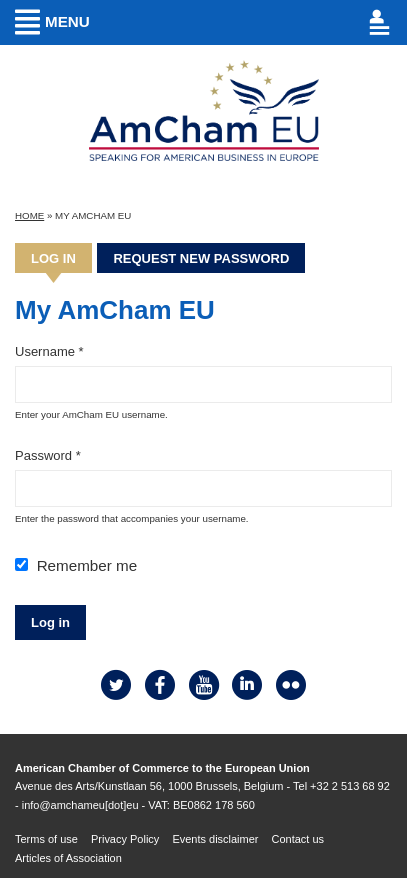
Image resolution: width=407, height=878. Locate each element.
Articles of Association (68, 858)
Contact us (298, 839)
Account (306, 22)
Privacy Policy (125, 839)
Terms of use (46, 839)
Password (48, 455)
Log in (61, 258)
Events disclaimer (215, 839)
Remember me (87, 565)
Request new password (201, 258)
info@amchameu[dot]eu (80, 805)
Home (29, 215)
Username (49, 351)
